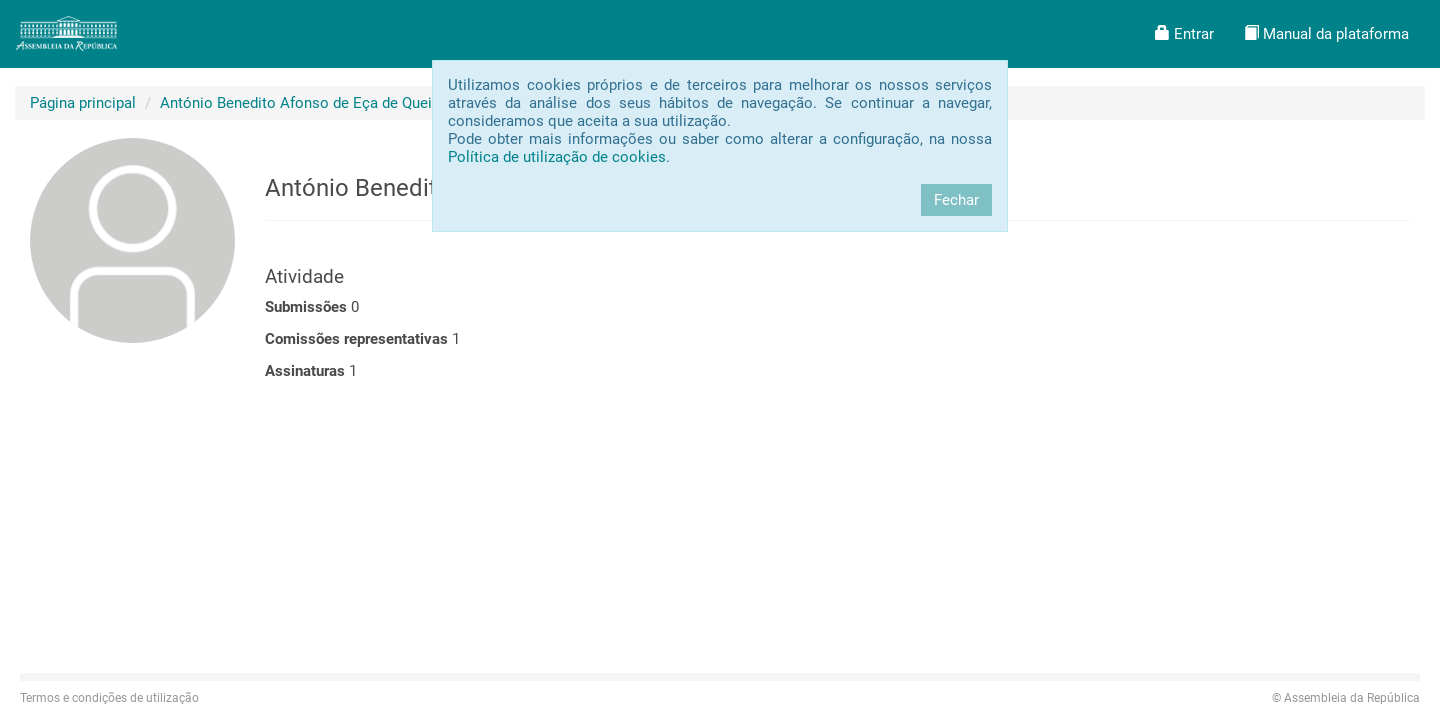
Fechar (956, 200)
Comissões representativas (356, 339)
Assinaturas (305, 371)
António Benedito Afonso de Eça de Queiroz (306, 103)
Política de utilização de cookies (557, 157)
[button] (1184, 34)
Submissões (306, 307)
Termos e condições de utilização (109, 698)
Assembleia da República (1346, 698)
